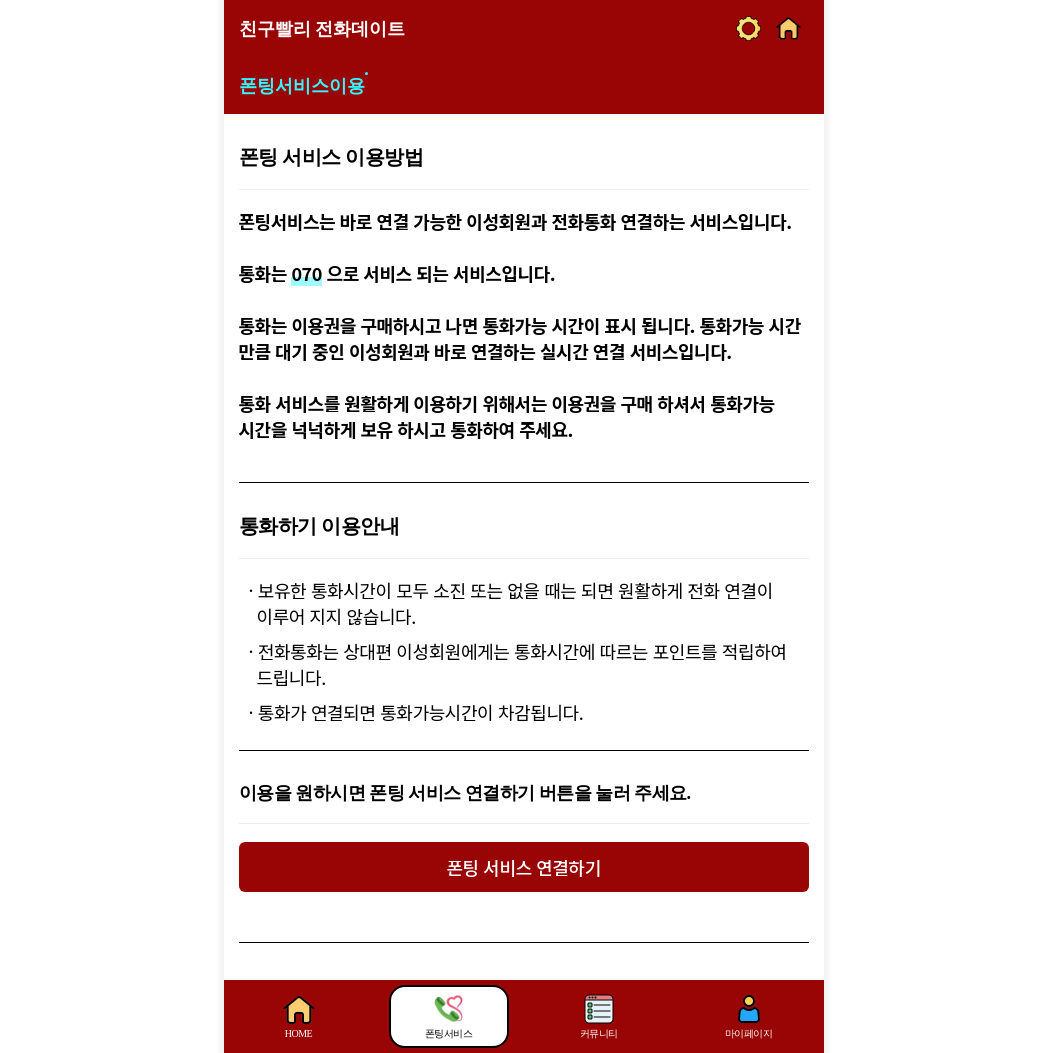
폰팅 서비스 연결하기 (523, 867)
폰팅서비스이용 (302, 86)
